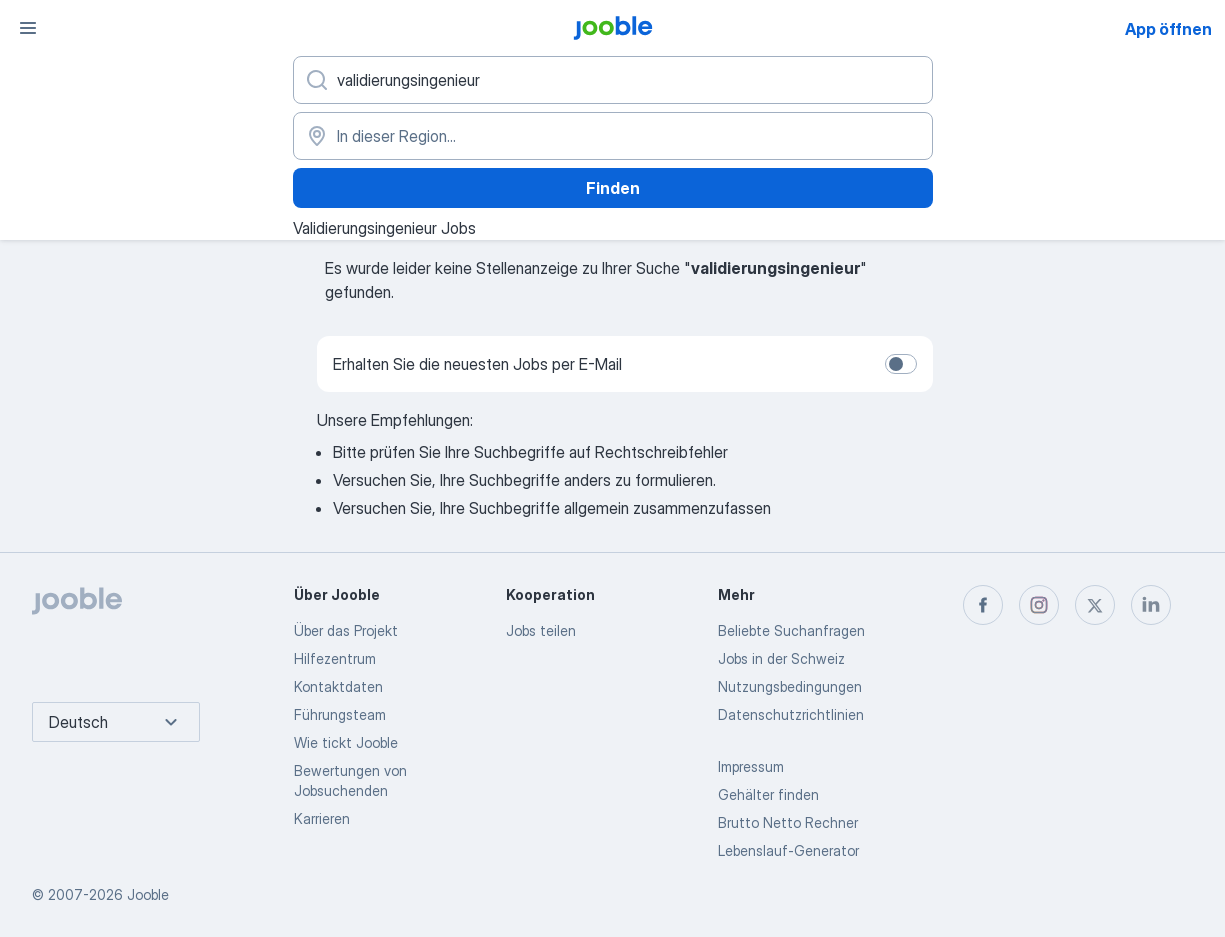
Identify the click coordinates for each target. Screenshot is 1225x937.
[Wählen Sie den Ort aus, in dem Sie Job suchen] (613, 136)
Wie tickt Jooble (346, 742)
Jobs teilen (541, 630)
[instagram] (1039, 605)
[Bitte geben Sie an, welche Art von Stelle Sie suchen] (613, 80)
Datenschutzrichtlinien (791, 714)
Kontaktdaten (338, 686)
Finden (613, 188)
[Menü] (28, 28)
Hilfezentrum (335, 658)
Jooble (148, 894)
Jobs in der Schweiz (781, 658)
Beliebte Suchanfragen (791, 630)
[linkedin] (1151, 605)
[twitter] (1095, 605)
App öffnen (1168, 29)
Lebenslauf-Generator (788, 850)
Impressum (751, 766)
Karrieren (322, 818)
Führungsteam (340, 714)
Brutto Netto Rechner (788, 822)
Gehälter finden (768, 794)
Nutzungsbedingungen (790, 686)
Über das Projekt (346, 630)
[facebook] (983, 605)
